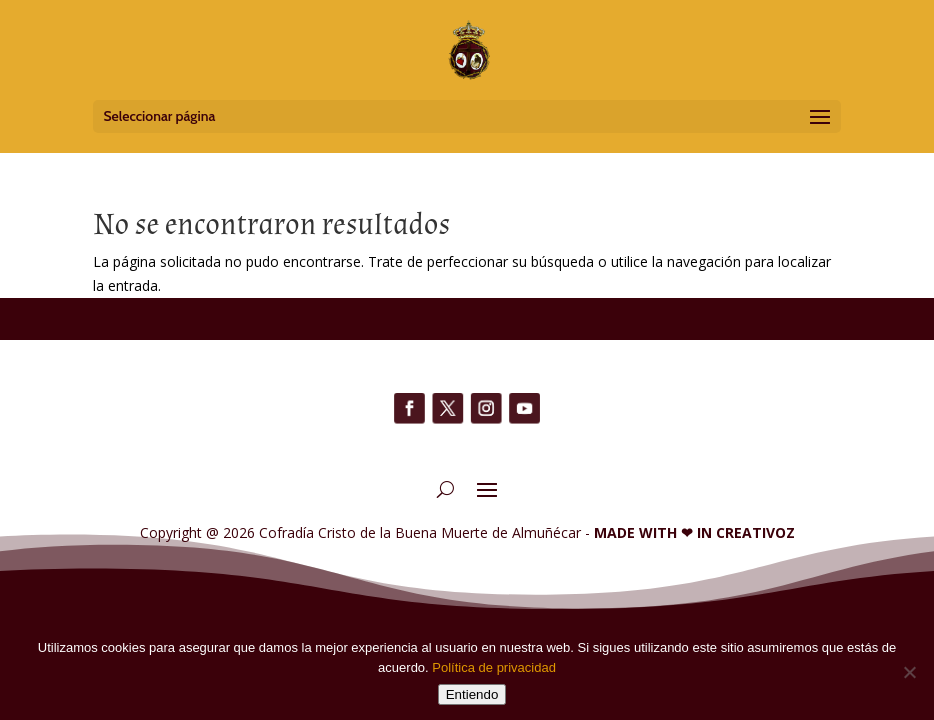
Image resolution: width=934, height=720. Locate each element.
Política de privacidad (494, 667)
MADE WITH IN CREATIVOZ (694, 532)
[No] (909, 672)
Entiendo (472, 694)
